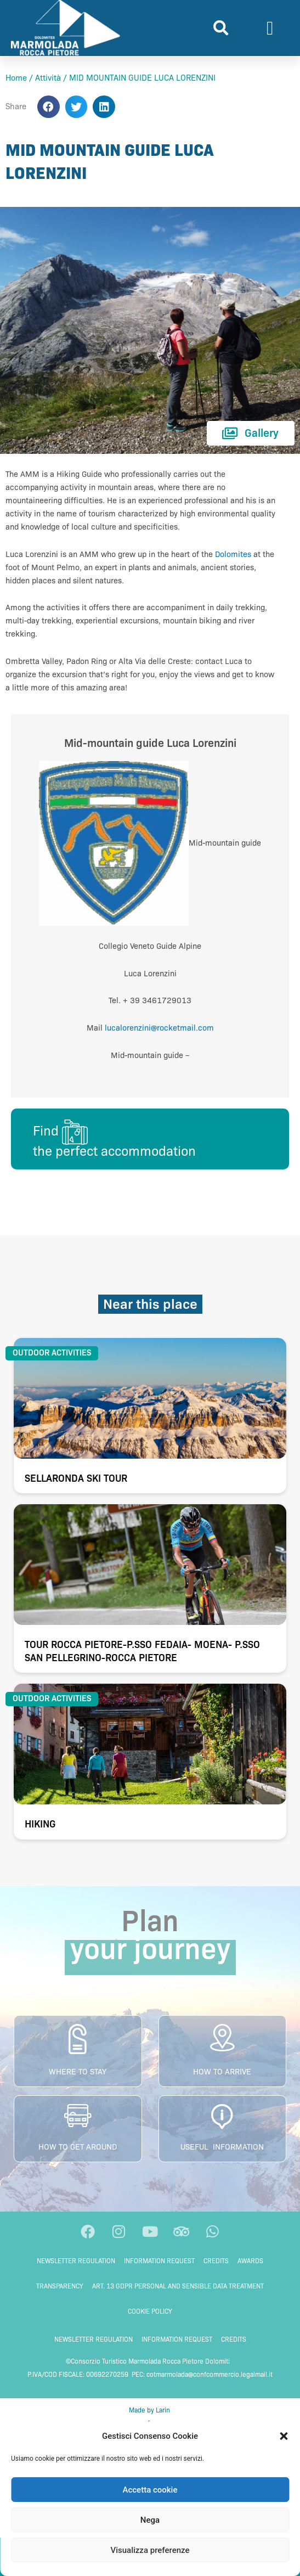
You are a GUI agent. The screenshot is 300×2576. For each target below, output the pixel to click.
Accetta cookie (150, 2490)
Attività (48, 78)
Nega (150, 2520)
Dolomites (233, 554)
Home (16, 78)
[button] (283, 2436)
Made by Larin (150, 2410)
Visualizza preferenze (150, 2550)
